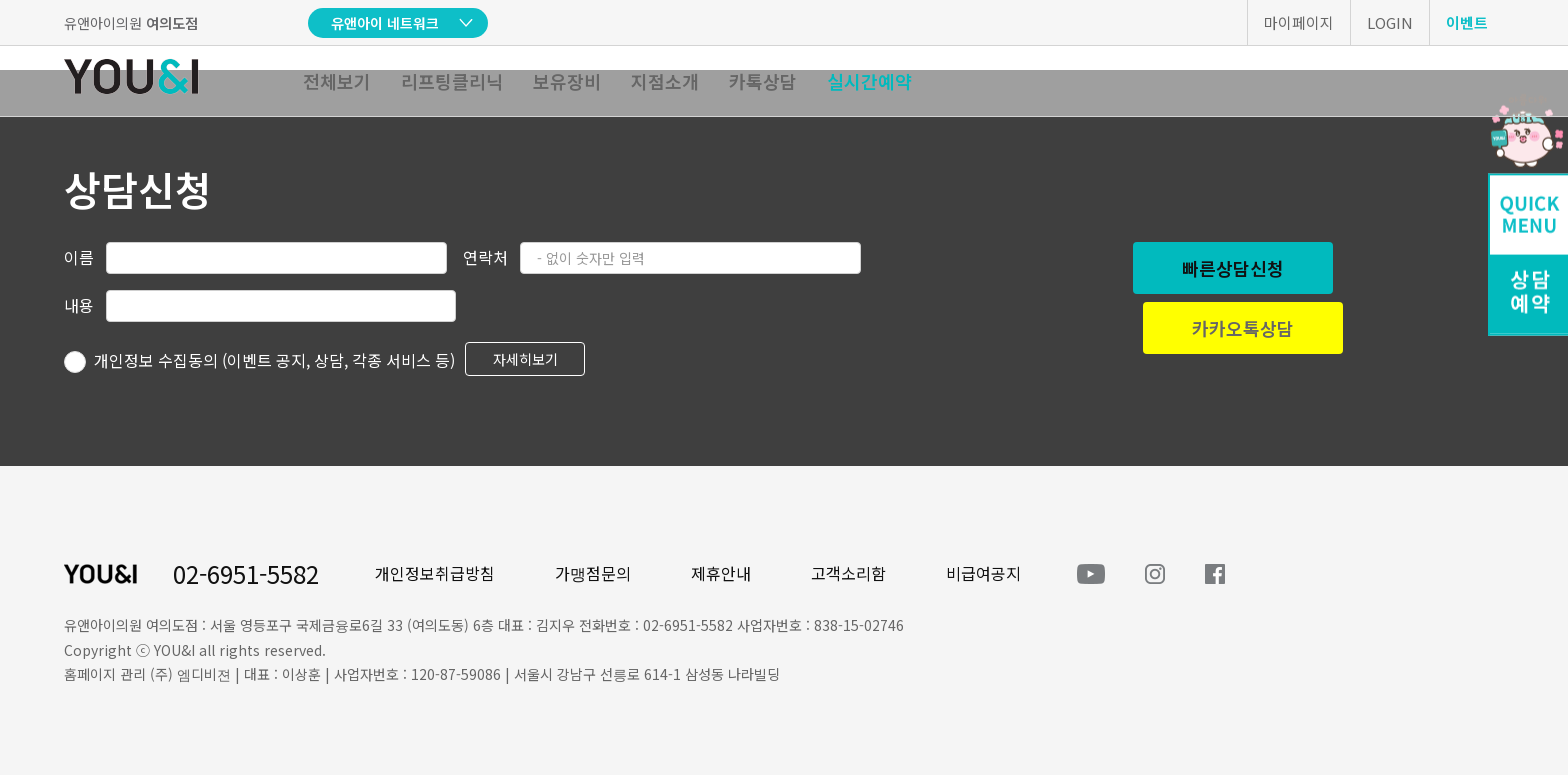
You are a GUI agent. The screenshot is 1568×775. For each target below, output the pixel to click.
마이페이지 (1299, 22)
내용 (79, 305)
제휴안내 (721, 573)
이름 (79, 257)
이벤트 (1467, 22)
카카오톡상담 (1243, 328)
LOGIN (1390, 22)
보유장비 (567, 81)
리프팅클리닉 (452, 81)
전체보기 (337, 81)
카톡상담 (763, 81)
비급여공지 (983, 573)
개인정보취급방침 (435, 573)
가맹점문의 (593, 573)
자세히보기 (525, 359)
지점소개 (665, 81)
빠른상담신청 (1233, 268)
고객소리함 (848, 573)
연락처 (485, 257)
